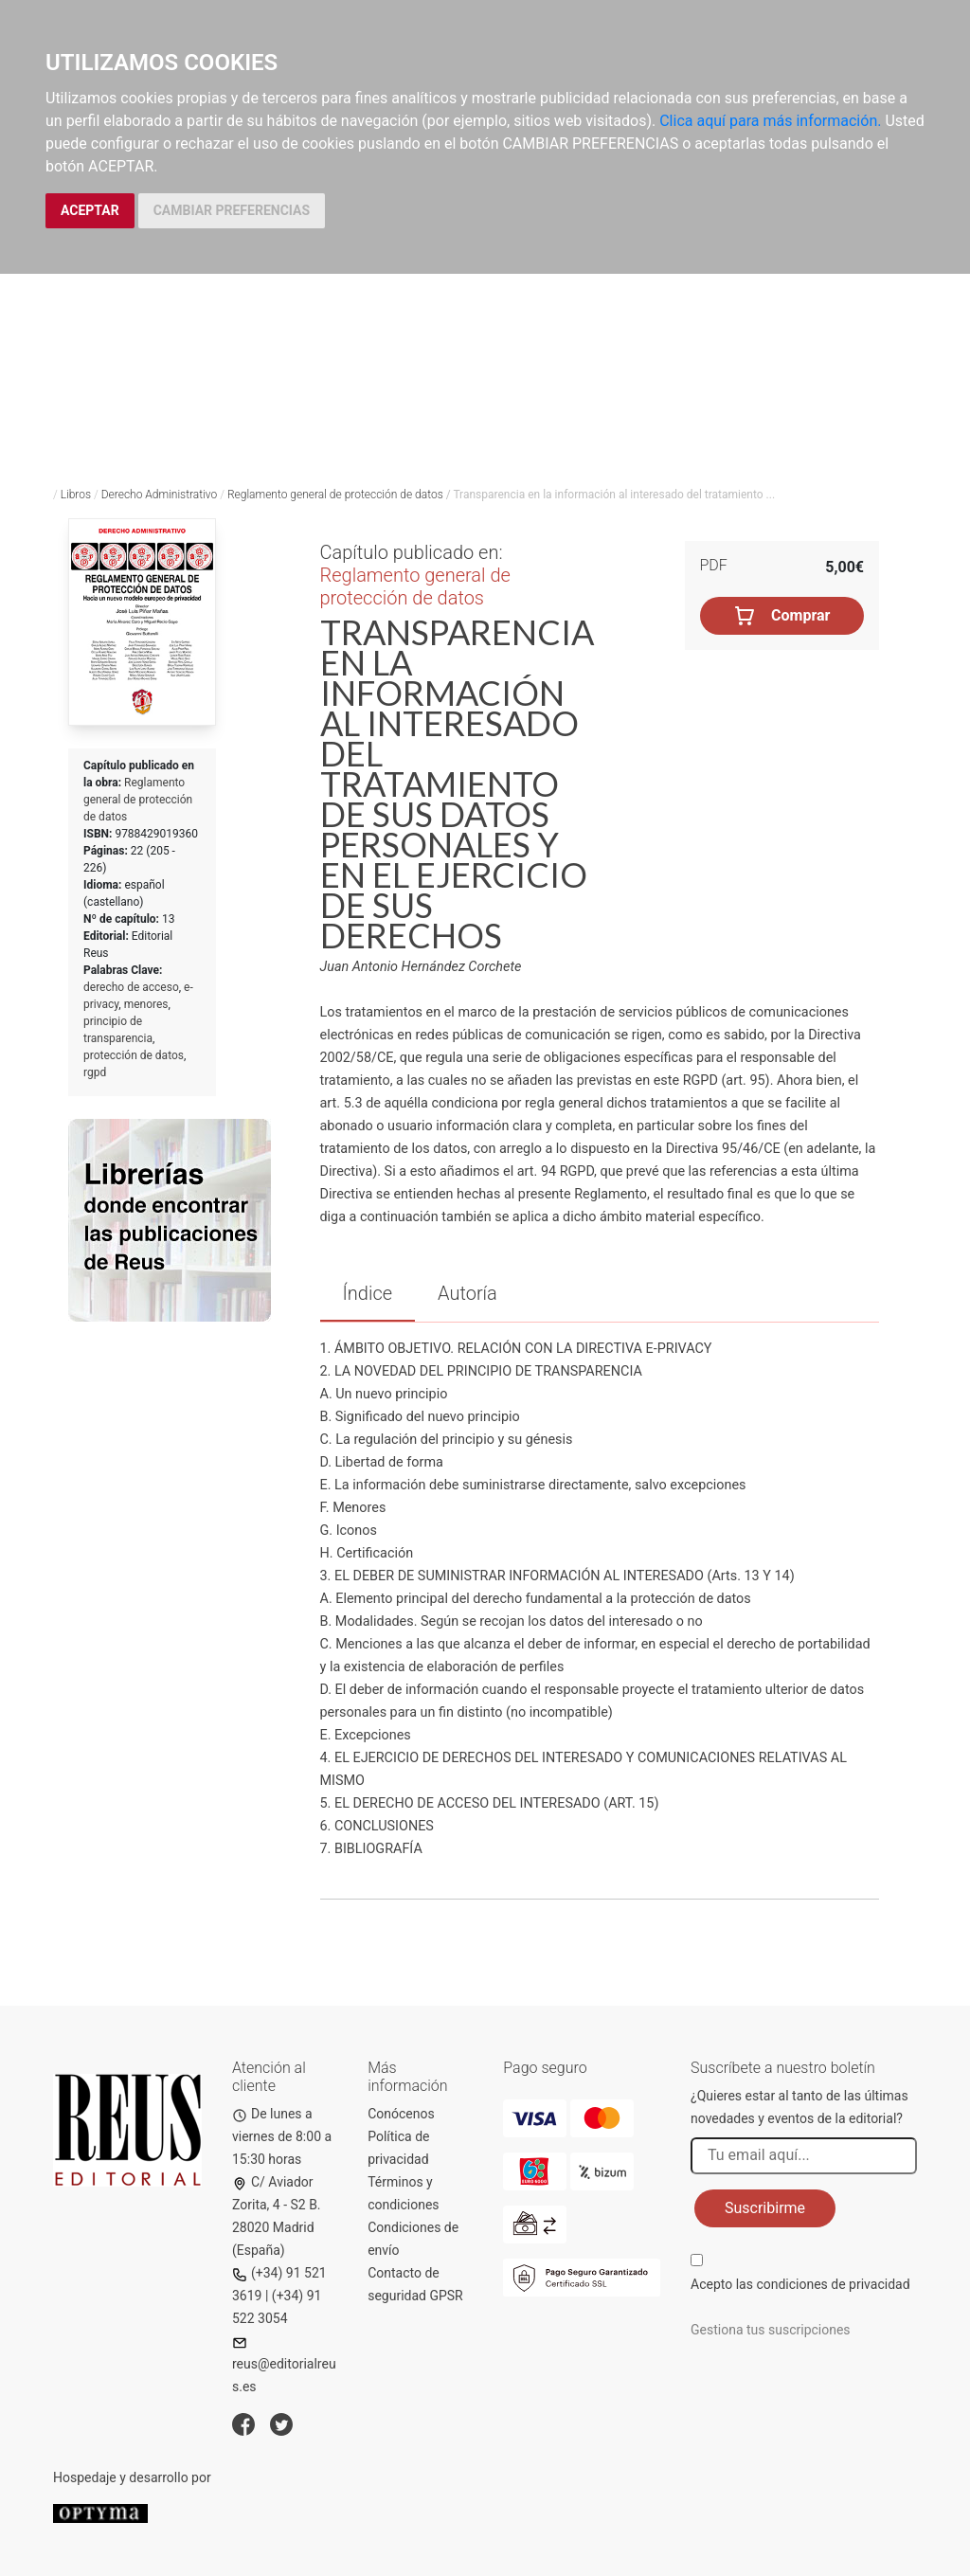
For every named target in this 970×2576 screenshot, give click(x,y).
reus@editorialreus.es (284, 2365)
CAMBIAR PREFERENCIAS (231, 210)
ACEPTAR (90, 210)
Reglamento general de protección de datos (335, 494)
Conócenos (401, 2113)
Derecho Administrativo (159, 494)
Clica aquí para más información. (770, 121)
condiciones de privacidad (832, 2284)
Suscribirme (765, 2208)
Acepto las (800, 2284)
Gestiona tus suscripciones (771, 2329)
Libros (76, 494)
